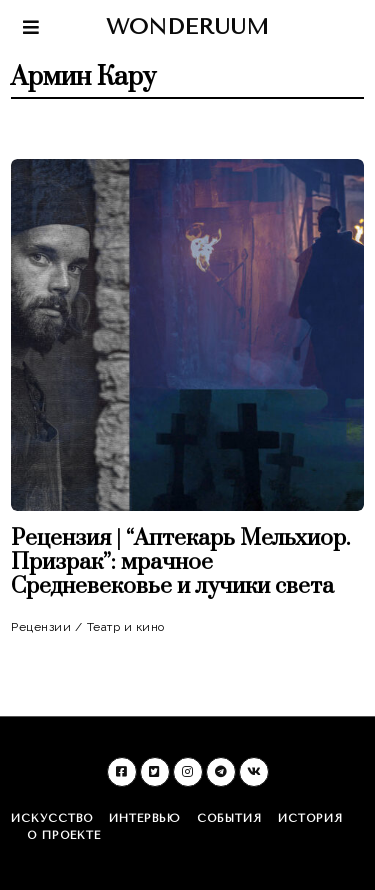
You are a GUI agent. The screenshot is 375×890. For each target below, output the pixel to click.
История (310, 818)
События (229, 818)
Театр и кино (126, 627)
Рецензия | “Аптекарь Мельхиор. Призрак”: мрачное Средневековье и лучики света (180, 562)
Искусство (52, 818)
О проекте (64, 835)
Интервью (145, 818)
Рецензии (41, 627)
